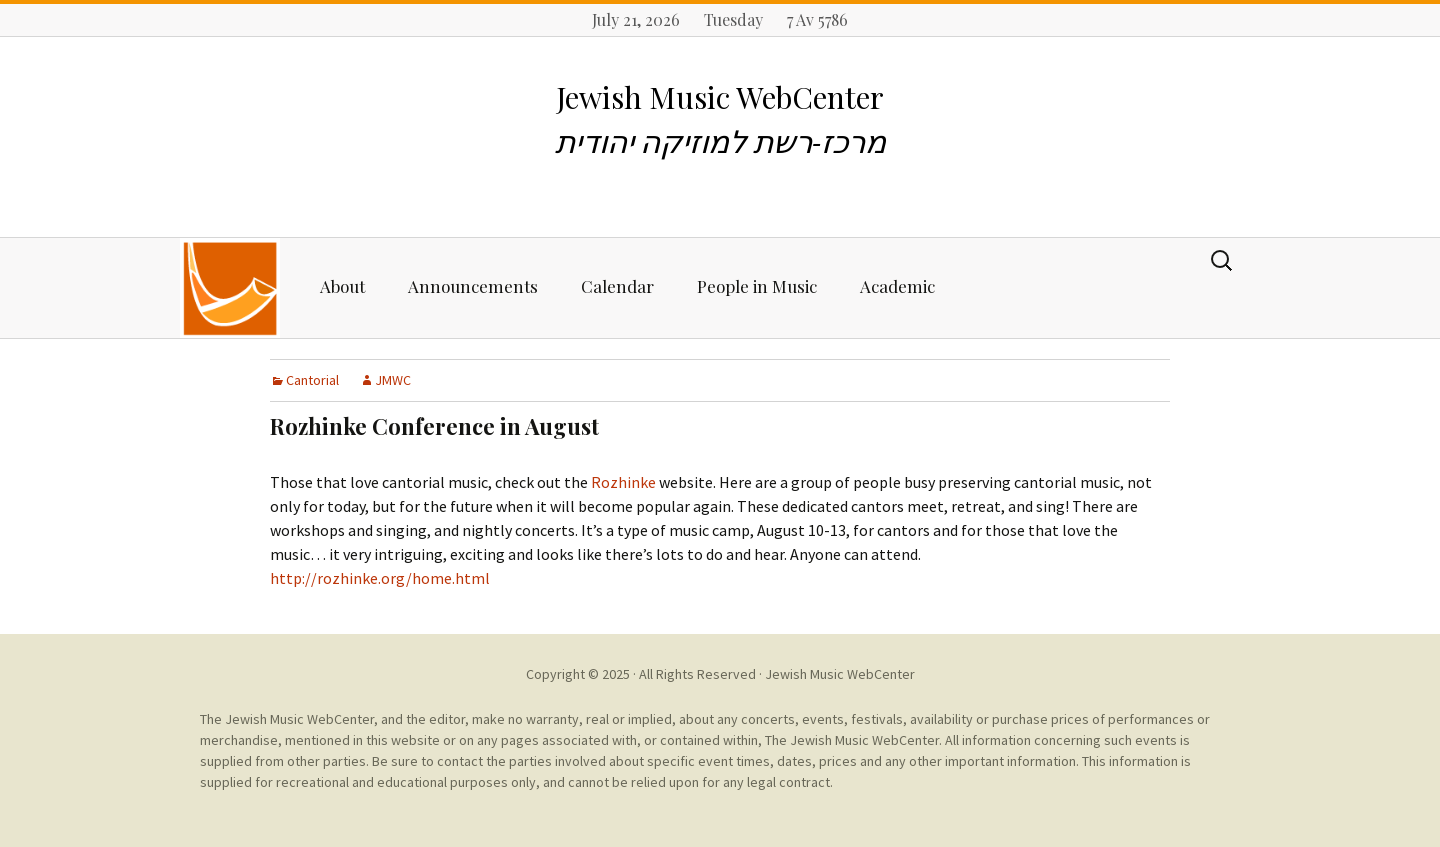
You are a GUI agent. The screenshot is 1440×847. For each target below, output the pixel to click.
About (342, 286)
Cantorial (312, 380)
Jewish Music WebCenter (840, 674)
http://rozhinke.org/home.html (380, 578)
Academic (897, 286)
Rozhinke (623, 482)
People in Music (757, 286)
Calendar (617, 286)
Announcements (473, 286)
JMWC (393, 380)
